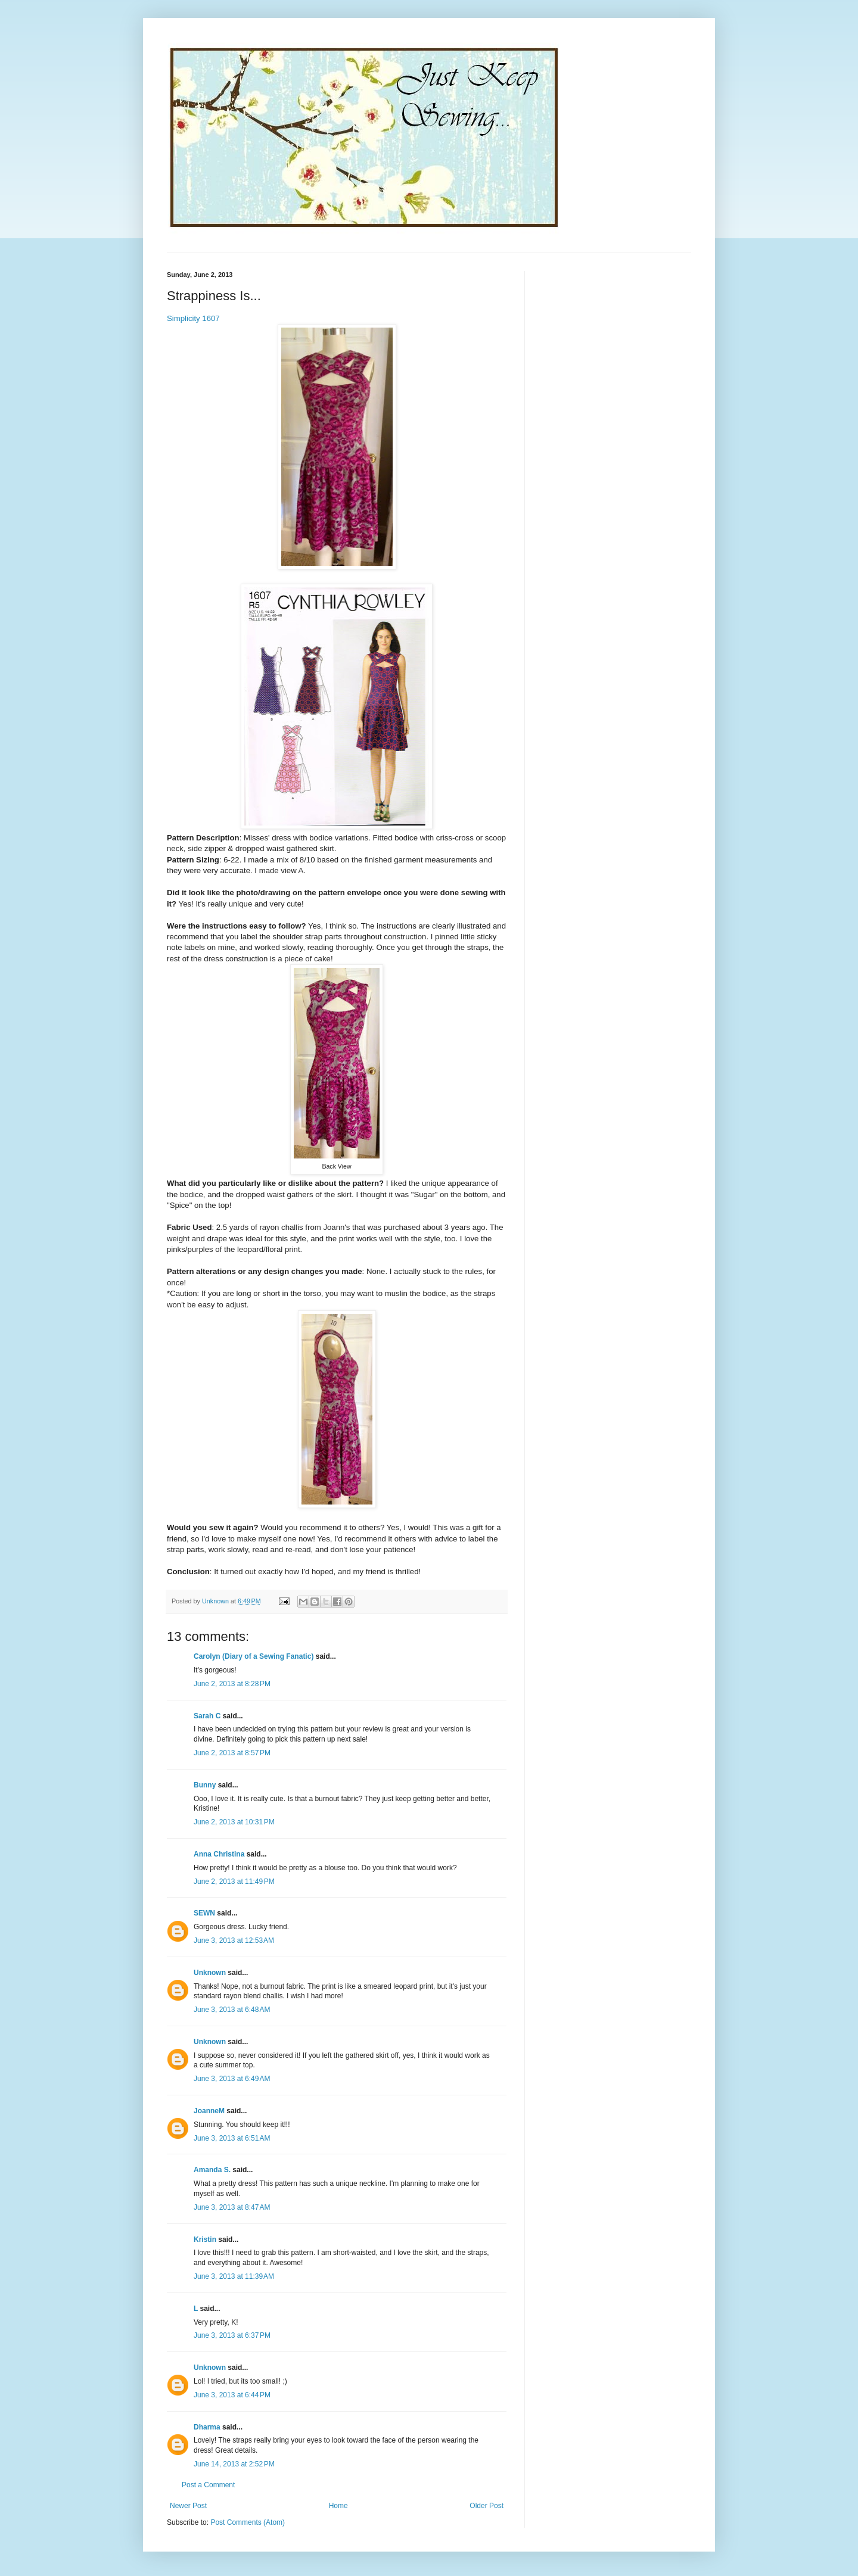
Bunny (205, 1785)
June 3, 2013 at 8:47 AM (232, 2207)
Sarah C (207, 1716)
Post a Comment (208, 2485)
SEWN (204, 1913)
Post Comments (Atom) (247, 2522)
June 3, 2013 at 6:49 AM (232, 2078)
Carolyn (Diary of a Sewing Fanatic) (253, 1656)
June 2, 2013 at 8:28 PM (232, 1684)
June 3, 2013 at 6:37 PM (232, 2335)
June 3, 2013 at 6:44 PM (232, 2395)
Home (338, 2506)
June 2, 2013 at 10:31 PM (234, 1822)
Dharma (207, 2427)
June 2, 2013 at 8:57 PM (232, 1753)
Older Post (486, 2506)
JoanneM (209, 2111)
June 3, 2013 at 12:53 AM (234, 1940)
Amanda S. (212, 2170)
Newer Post (188, 2506)
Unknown (210, 1972)
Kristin (205, 2239)
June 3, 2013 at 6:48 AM (232, 2009)
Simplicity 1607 (193, 318)
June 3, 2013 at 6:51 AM (232, 2138)
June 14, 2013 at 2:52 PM (234, 2464)
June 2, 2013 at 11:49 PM (234, 1881)
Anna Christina (219, 1854)
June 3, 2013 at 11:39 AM (234, 2276)
